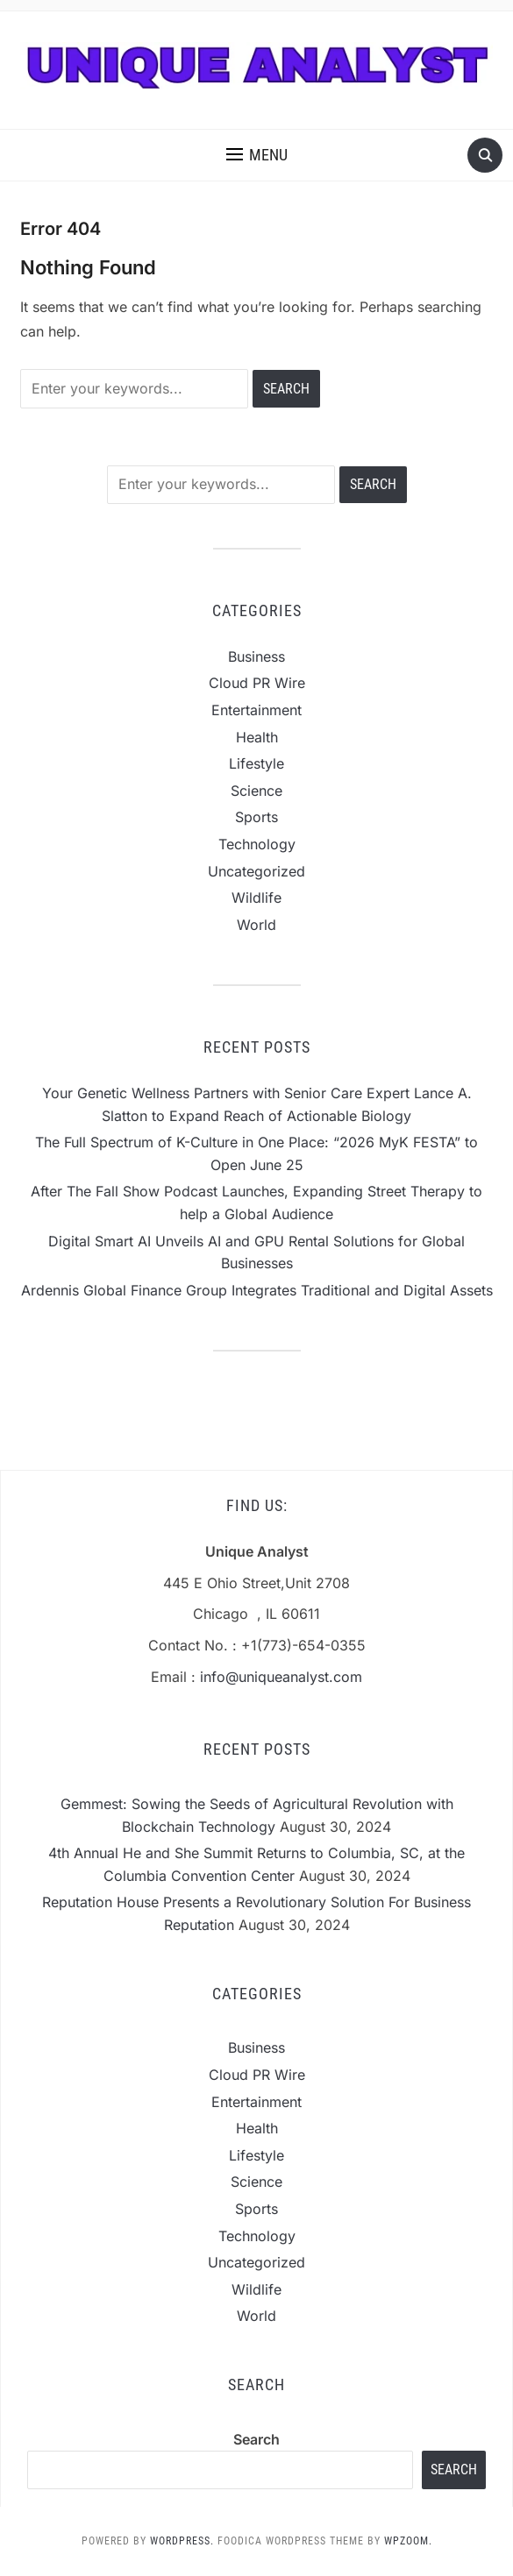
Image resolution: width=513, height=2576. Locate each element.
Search (256, 2439)
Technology (257, 844)
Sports (256, 817)
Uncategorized (256, 871)
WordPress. (182, 2541)
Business (256, 656)
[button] (257, 155)
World (256, 924)
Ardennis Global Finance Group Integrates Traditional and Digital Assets (257, 1290)
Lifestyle (256, 763)
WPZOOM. (408, 2541)
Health (257, 737)
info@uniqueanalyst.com (281, 1676)
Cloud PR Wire (257, 683)
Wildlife (256, 897)
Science (256, 790)
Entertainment (256, 710)
